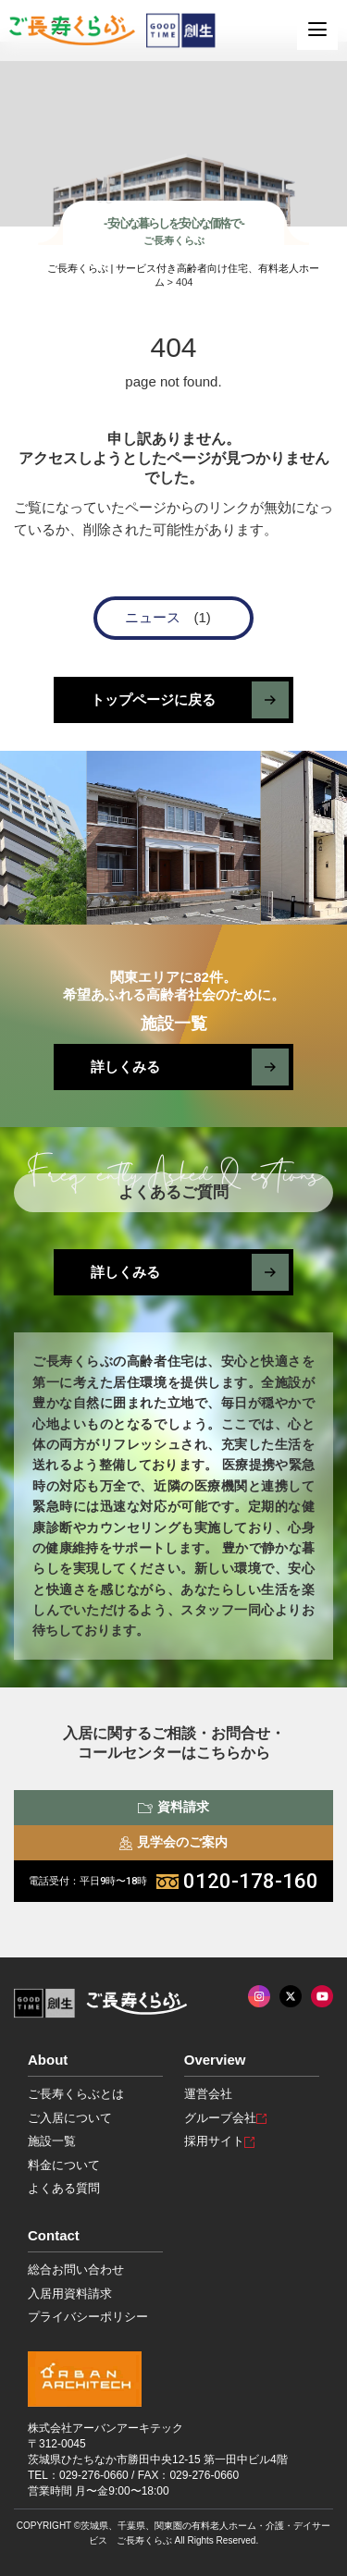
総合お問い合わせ (76, 2269)
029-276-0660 (94, 2475)
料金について (64, 2165)
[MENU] (317, 29)
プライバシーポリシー (88, 2317)
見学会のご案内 (173, 1841)
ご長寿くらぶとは (76, 2094)
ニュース (152, 617)
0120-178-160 (173, 1881)
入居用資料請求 (70, 2293)
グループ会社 (225, 2118)
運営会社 (208, 2094)
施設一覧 (52, 2141)
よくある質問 (64, 2188)
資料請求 (173, 1806)
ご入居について (70, 2118)
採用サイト (219, 2141)
